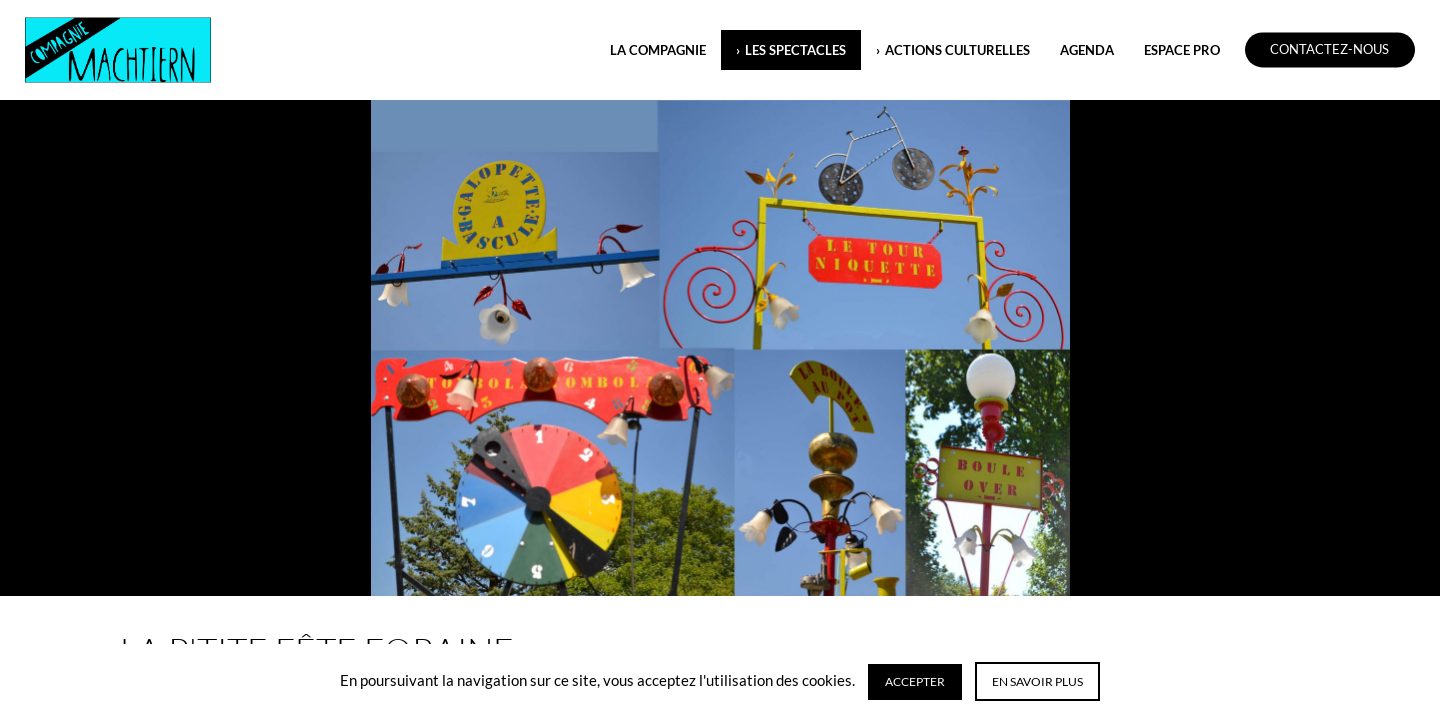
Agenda (1087, 50)
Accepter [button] (915, 681)
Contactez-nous (1329, 50)
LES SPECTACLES (795, 50)
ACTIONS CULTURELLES (957, 50)
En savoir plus (1037, 681)
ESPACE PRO (1182, 50)
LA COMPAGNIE (658, 50)
